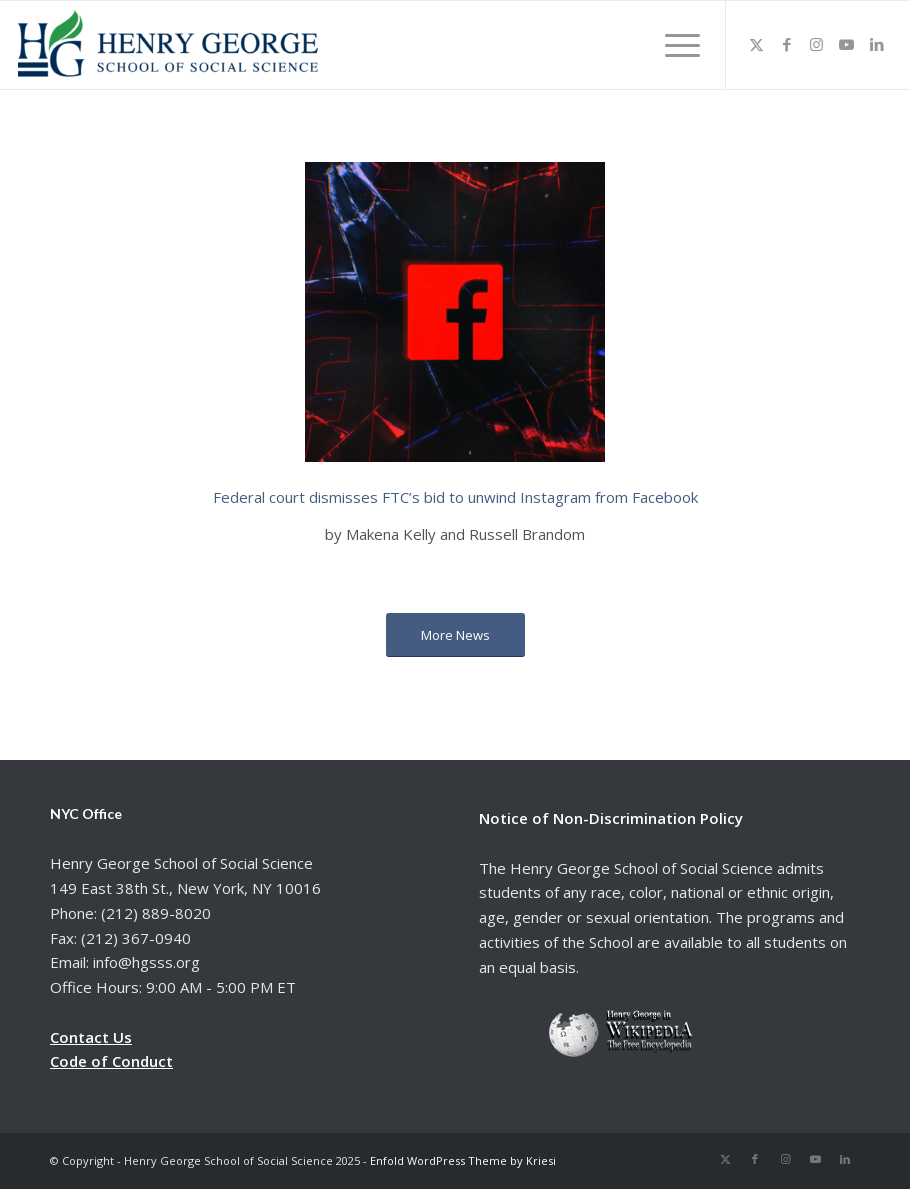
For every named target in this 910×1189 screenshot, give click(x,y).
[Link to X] (757, 44)
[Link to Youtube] (847, 44)
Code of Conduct (111, 1061)
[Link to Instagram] (817, 44)
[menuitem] (676, 45)
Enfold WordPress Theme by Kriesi (463, 1160)
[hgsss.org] (168, 50)
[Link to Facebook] (787, 44)
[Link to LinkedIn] (877, 44)
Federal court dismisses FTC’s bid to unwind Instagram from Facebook (455, 497)
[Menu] (676, 45)
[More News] (455, 635)
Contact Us (91, 1037)
